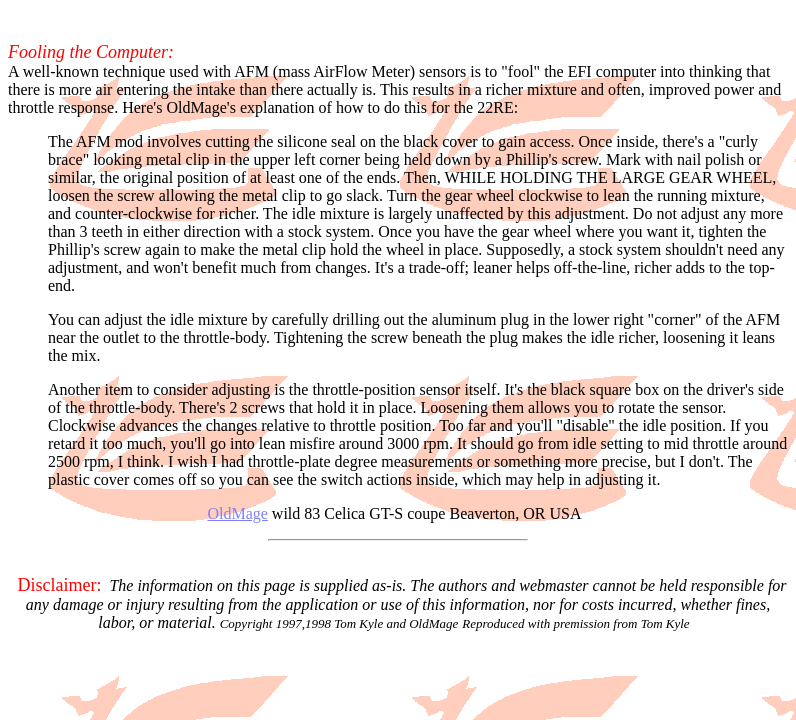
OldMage (237, 513)
